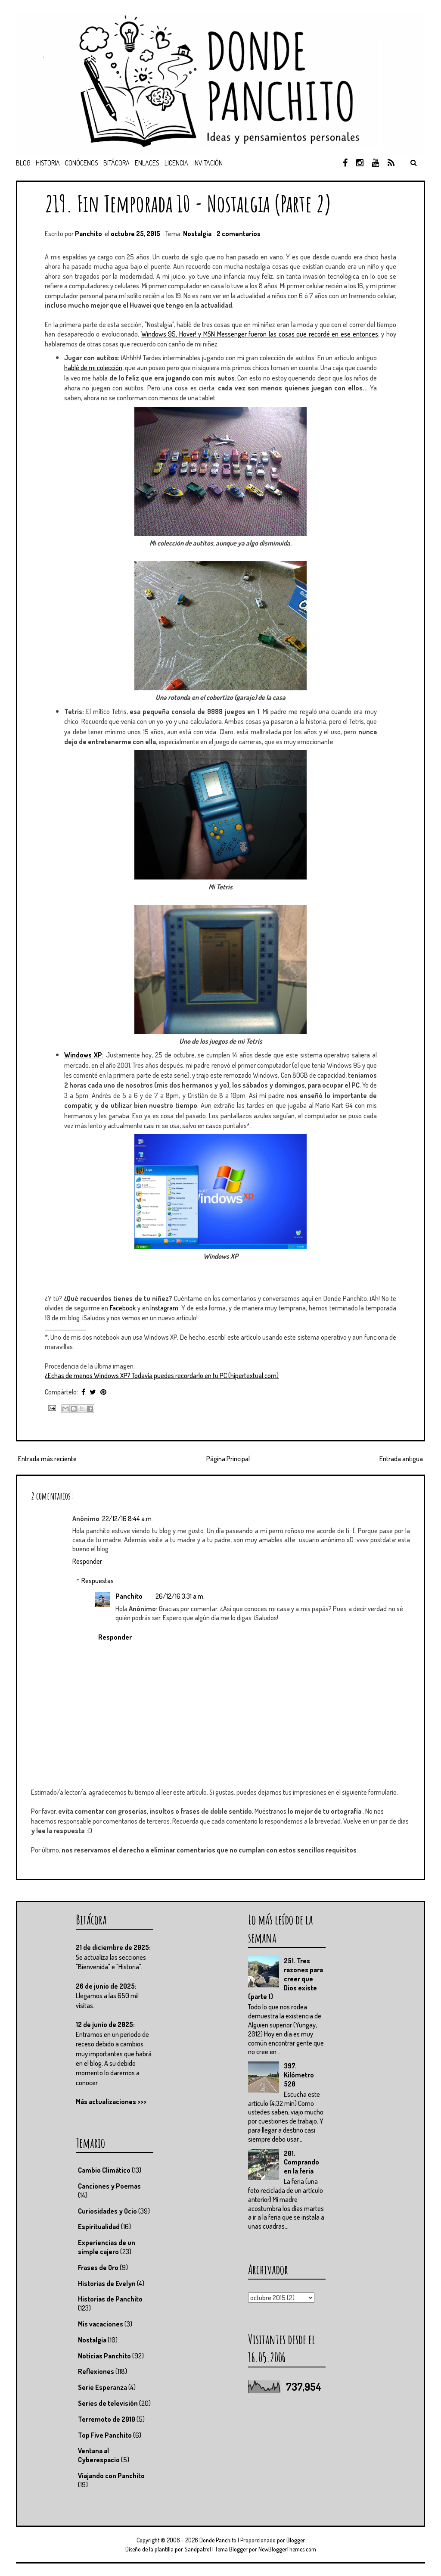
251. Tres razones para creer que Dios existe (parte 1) (285, 1978)
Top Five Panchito (105, 2435)
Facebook (123, 1308)
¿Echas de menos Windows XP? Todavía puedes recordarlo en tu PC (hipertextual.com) (162, 1375)
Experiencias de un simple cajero (106, 2247)
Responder (87, 1561)
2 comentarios (239, 233)
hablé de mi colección (93, 367)
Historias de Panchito (110, 2299)
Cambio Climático (104, 2170)
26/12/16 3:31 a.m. (180, 1596)
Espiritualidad (99, 2226)
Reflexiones (96, 2371)
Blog (23, 163)
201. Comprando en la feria (301, 2162)
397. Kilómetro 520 (299, 2074)
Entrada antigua (401, 1458)
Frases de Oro (98, 2267)
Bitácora (116, 163)
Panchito (129, 1596)
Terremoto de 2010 (106, 2419)
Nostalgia (197, 233)
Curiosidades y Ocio (107, 2211)
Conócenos (81, 163)
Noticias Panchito (104, 2355)
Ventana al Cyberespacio (99, 2455)
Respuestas (97, 1580)
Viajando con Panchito (111, 2475)
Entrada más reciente (47, 1458)
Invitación (208, 163)
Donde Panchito (217, 2540)
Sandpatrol (197, 2549)
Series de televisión (108, 2403)
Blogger (295, 2540)
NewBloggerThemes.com (287, 2549)
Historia (48, 163)
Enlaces (147, 163)
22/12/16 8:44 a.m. (127, 1518)
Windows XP (83, 1055)
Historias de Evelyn (107, 2283)
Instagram (164, 1308)
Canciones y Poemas (109, 2186)
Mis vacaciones (100, 2324)
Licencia (176, 163)
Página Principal (228, 1458)
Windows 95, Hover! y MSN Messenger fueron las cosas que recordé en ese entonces (259, 334)
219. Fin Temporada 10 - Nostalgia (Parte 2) (188, 203)
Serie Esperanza (102, 2387)
